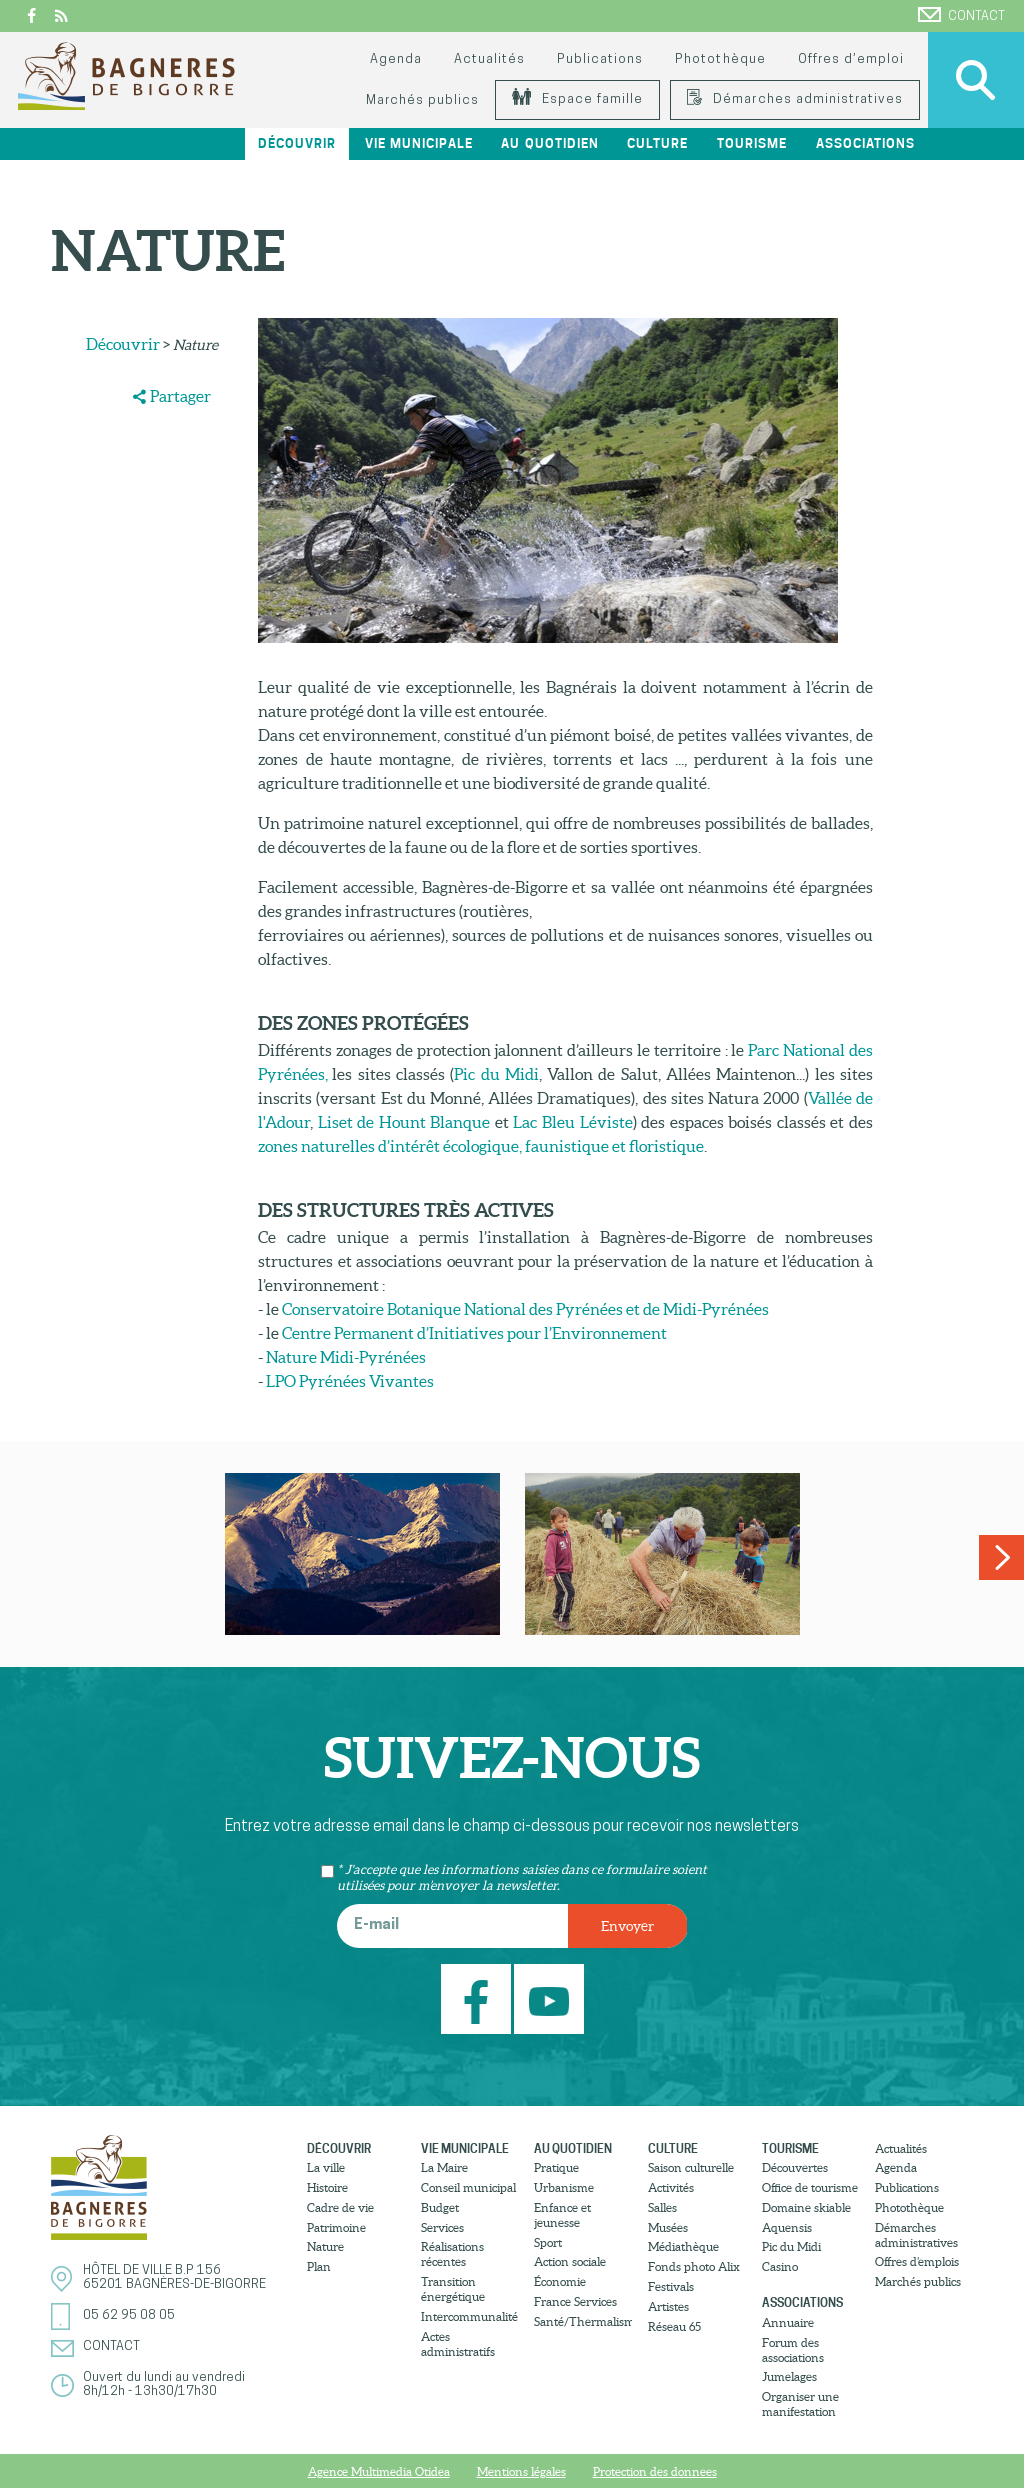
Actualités (489, 59)
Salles (662, 2207)
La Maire (444, 2167)
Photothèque (720, 59)
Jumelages (789, 2376)
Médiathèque (683, 2246)
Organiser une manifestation (800, 2404)
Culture (657, 143)
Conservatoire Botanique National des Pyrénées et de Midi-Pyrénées (525, 1309)
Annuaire (788, 2322)
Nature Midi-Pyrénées (346, 1357)
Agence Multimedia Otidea (379, 2471)
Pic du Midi (496, 1074)
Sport (548, 2242)
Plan (319, 2266)
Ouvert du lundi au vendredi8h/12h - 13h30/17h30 (164, 2384)
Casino (780, 2266)
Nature (325, 2246)
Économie (560, 2281)
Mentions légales (521, 2471)
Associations (865, 143)
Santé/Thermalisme (583, 2321)
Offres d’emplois (917, 2261)
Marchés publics (422, 100)
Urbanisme (564, 2187)
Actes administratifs (458, 2344)
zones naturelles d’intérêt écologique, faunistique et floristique (481, 1146)
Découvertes (795, 2167)
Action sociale (570, 2261)
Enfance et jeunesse (562, 2215)
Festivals (671, 2286)
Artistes (668, 2306)
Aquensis (787, 2227)
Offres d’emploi (851, 59)
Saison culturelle (691, 2167)
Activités (671, 2187)
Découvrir (297, 143)
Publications (600, 59)
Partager (180, 396)
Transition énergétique (453, 2289)
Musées (668, 2227)
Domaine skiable (806, 2207)
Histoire (327, 2187)
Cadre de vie (340, 2207)
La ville (326, 2167)
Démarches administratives (795, 99)
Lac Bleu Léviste (572, 1122)
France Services (575, 2301)
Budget (440, 2207)
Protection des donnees (655, 2471)
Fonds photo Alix (694, 2266)
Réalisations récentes (452, 2254)
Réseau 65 (674, 2326)
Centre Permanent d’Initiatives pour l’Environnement (474, 1333)
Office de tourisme (810, 2187)
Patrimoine (336, 2227)
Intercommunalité (469, 2316)
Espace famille (577, 99)
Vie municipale (419, 143)
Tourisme (752, 143)
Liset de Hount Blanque (404, 1122)
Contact (961, 15)
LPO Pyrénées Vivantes (350, 1381)
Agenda (396, 59)
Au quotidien (549, 143)
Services (442, 2227)
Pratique (556, 2167)
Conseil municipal (468, 2187)
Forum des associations (793, 2350)
